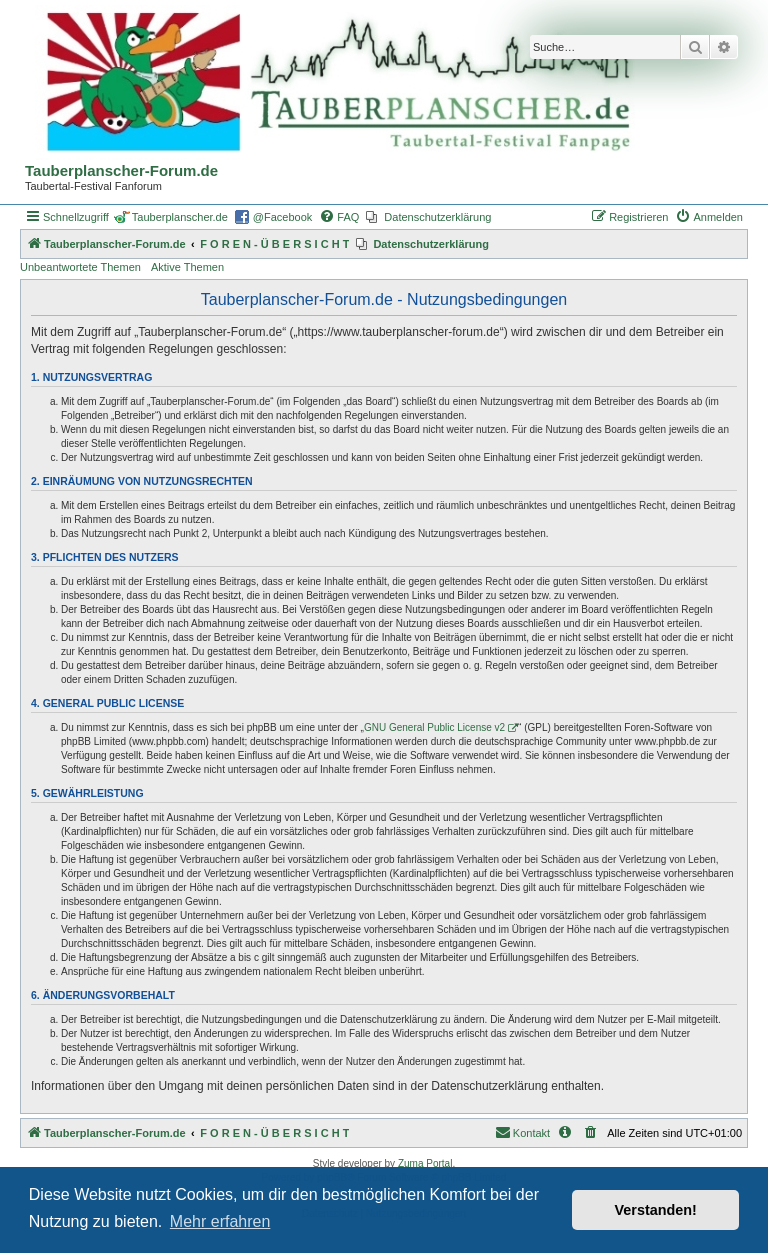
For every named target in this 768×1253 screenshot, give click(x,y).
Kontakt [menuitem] (522, 1132)
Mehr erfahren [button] (220, 1221)
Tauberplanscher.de (180, 217)
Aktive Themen (187, 267)
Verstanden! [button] (656, 1210)
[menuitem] (339, 217)
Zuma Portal (425, 1163)
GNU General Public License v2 (434, 727)
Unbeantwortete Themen (80, 267)
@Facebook (282, 217)
